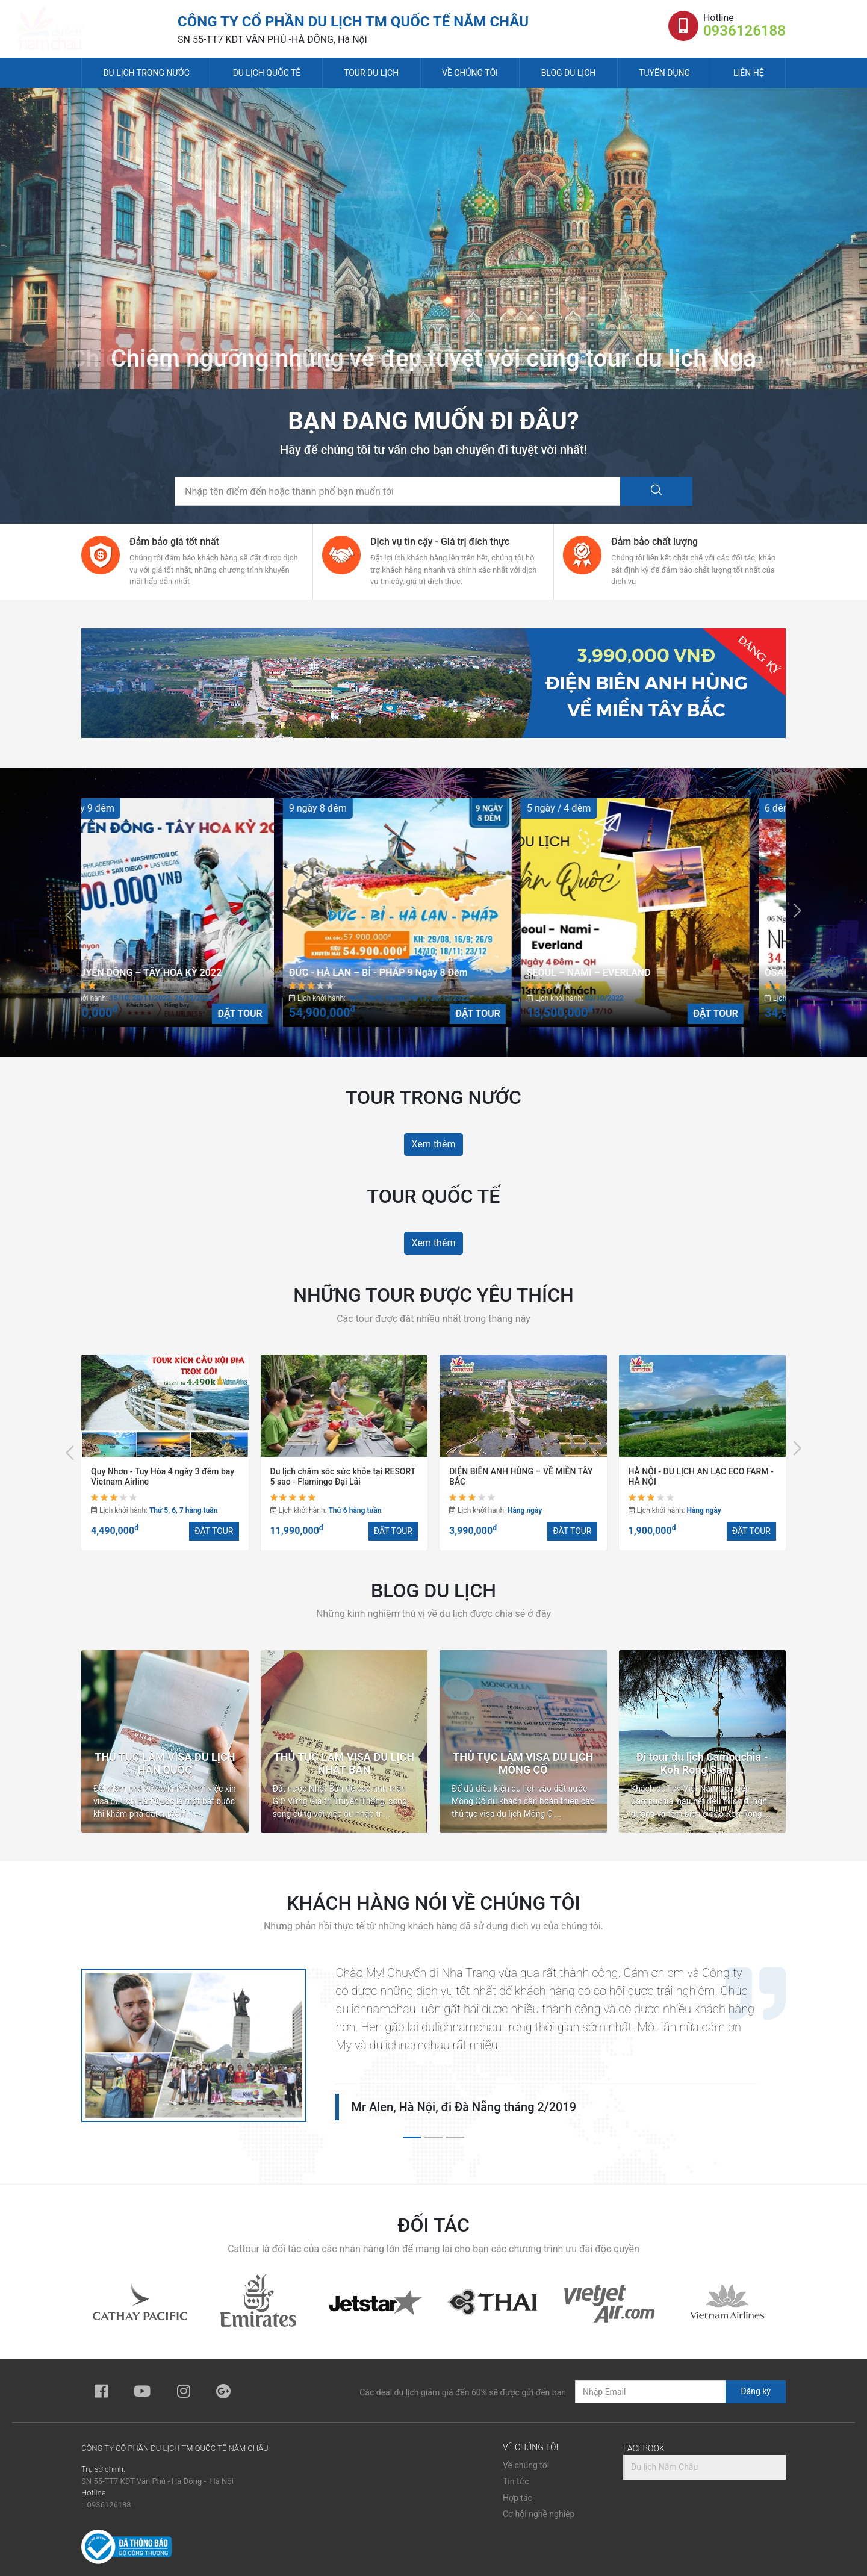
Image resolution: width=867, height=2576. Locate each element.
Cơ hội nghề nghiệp (538, 2514)
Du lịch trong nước (146, 73)
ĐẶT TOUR (276, 1013)
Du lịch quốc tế (267, 73)
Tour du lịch (371, 73)
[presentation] (70, 913)
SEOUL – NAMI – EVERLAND (625, 972)
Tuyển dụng (664, 73)
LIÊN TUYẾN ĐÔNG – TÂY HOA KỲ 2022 (172, 972)
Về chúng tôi (470, 73)
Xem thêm (434, 1144)
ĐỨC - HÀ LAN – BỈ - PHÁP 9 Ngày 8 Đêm (414, 972)
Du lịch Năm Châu (664, 2467)
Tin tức (516, 2481)
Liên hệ (748, 73)
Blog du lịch (568, 73)
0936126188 (744, 30)
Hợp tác (517, 2498)
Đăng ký (756, 2391)
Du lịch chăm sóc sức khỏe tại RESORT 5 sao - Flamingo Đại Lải (343, 1476)
